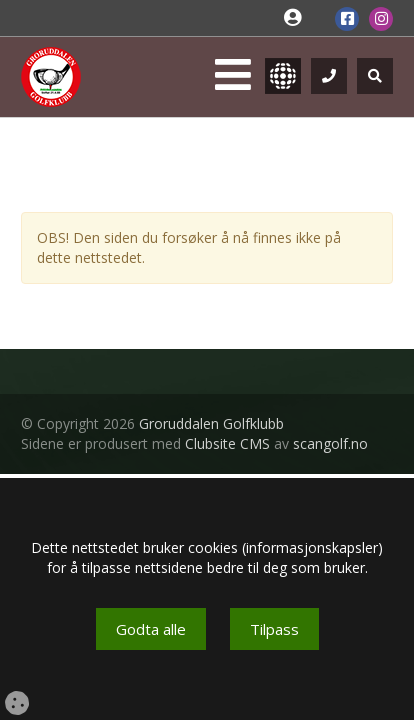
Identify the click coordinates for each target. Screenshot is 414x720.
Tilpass (274, 629)
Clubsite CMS (227, 443)
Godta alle (151, 629)
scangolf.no (330, 443)
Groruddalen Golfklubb (211, 423)
